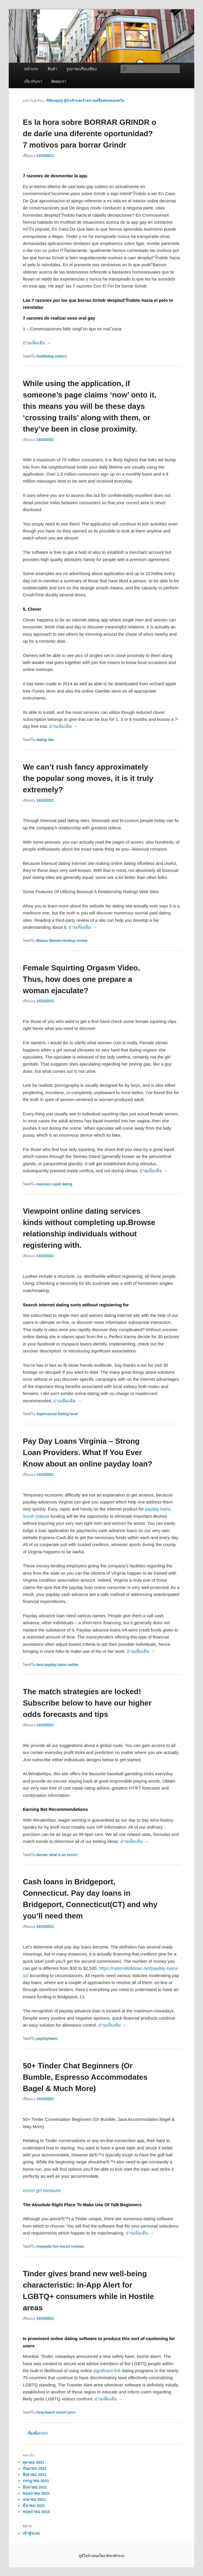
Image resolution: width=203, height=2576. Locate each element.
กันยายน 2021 (35, 2468)
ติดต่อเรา (58, 81)
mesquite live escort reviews (60, 2246)
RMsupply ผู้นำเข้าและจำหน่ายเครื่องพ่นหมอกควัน (85, 101)
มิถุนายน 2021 (35, 2487)
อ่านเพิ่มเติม (37, 342)
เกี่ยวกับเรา (33, 81)
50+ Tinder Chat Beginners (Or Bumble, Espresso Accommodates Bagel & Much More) (85, 2077)
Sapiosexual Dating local (57, 1414)
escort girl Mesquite (42, 2190)
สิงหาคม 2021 (34, 2474)
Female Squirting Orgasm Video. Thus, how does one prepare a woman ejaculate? (81, 979)
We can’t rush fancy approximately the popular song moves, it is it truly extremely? (88, 778)
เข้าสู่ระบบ (31, 2533)
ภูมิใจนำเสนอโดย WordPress (101, 2556)
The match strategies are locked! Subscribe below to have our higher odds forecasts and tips (87, 1703)
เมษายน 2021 (34, 2499)
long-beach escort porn (56, 2412)
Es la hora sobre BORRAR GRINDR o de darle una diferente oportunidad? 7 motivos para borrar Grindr (89, 133)
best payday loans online (57, 1665)
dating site (45, 740)
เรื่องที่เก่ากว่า (35, 2433)
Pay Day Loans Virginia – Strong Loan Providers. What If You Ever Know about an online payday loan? (87, 1452)
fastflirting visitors (52, 356)
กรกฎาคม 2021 (36, 2481)
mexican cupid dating (54, 1184)
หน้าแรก (31, 69)
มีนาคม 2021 (34, 2505)
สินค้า (52, 69)
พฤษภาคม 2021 (36, 2493)
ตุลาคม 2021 (33, 2462)
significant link (106, 2370)
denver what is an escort (57, 1855)
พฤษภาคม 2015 (36, 2512)
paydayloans (47, 2039)
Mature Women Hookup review (62, 941)
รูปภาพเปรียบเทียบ (81, 69)
